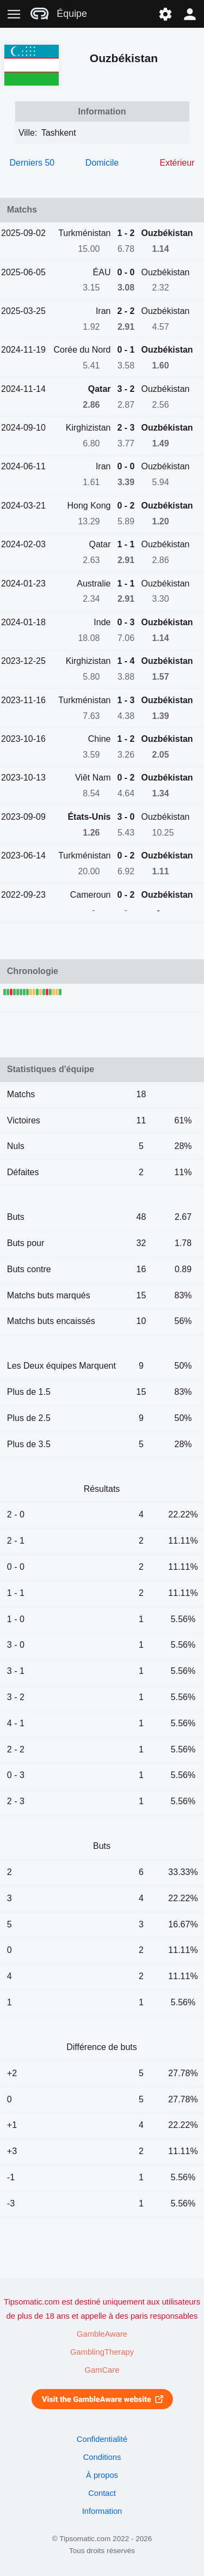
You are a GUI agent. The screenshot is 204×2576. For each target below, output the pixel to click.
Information (102, 2511)
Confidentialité (102, 2439)
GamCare (102, 2370)
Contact (102, 2493)
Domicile (102, 162)
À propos (102, 2475)
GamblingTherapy (102, 2352)
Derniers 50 (32, 162)
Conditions (102, 2457)
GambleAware (102, 2334)
